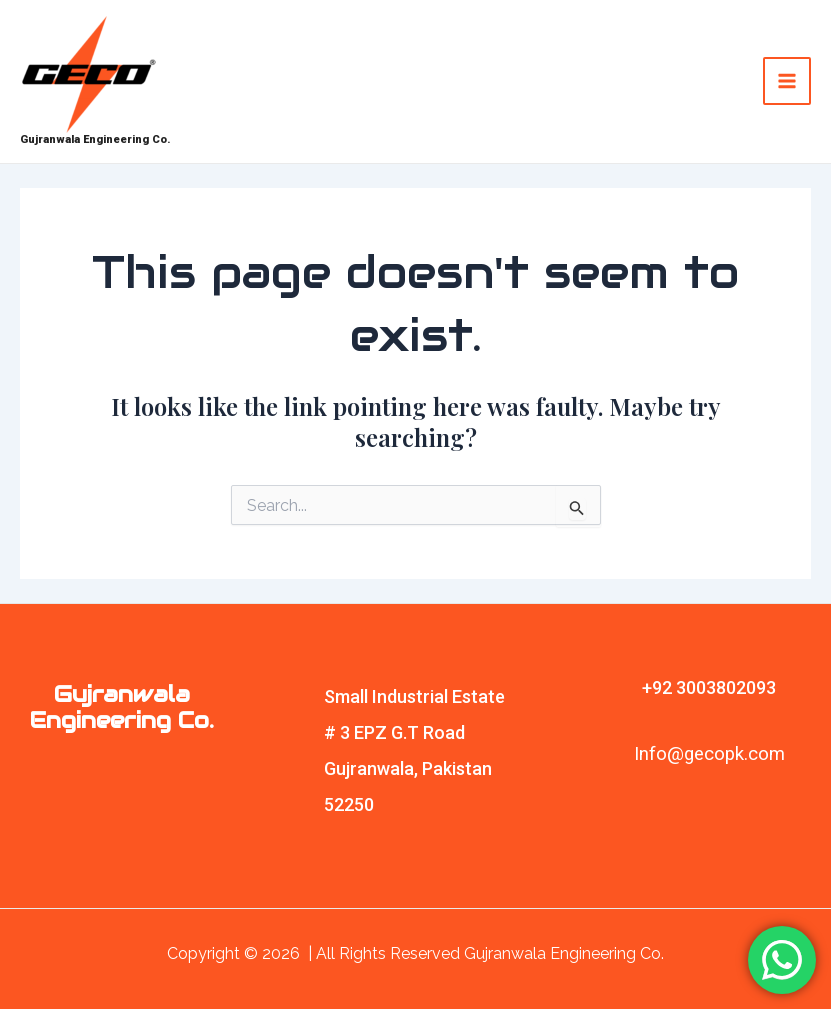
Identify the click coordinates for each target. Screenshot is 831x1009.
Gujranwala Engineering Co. (95, 139)
